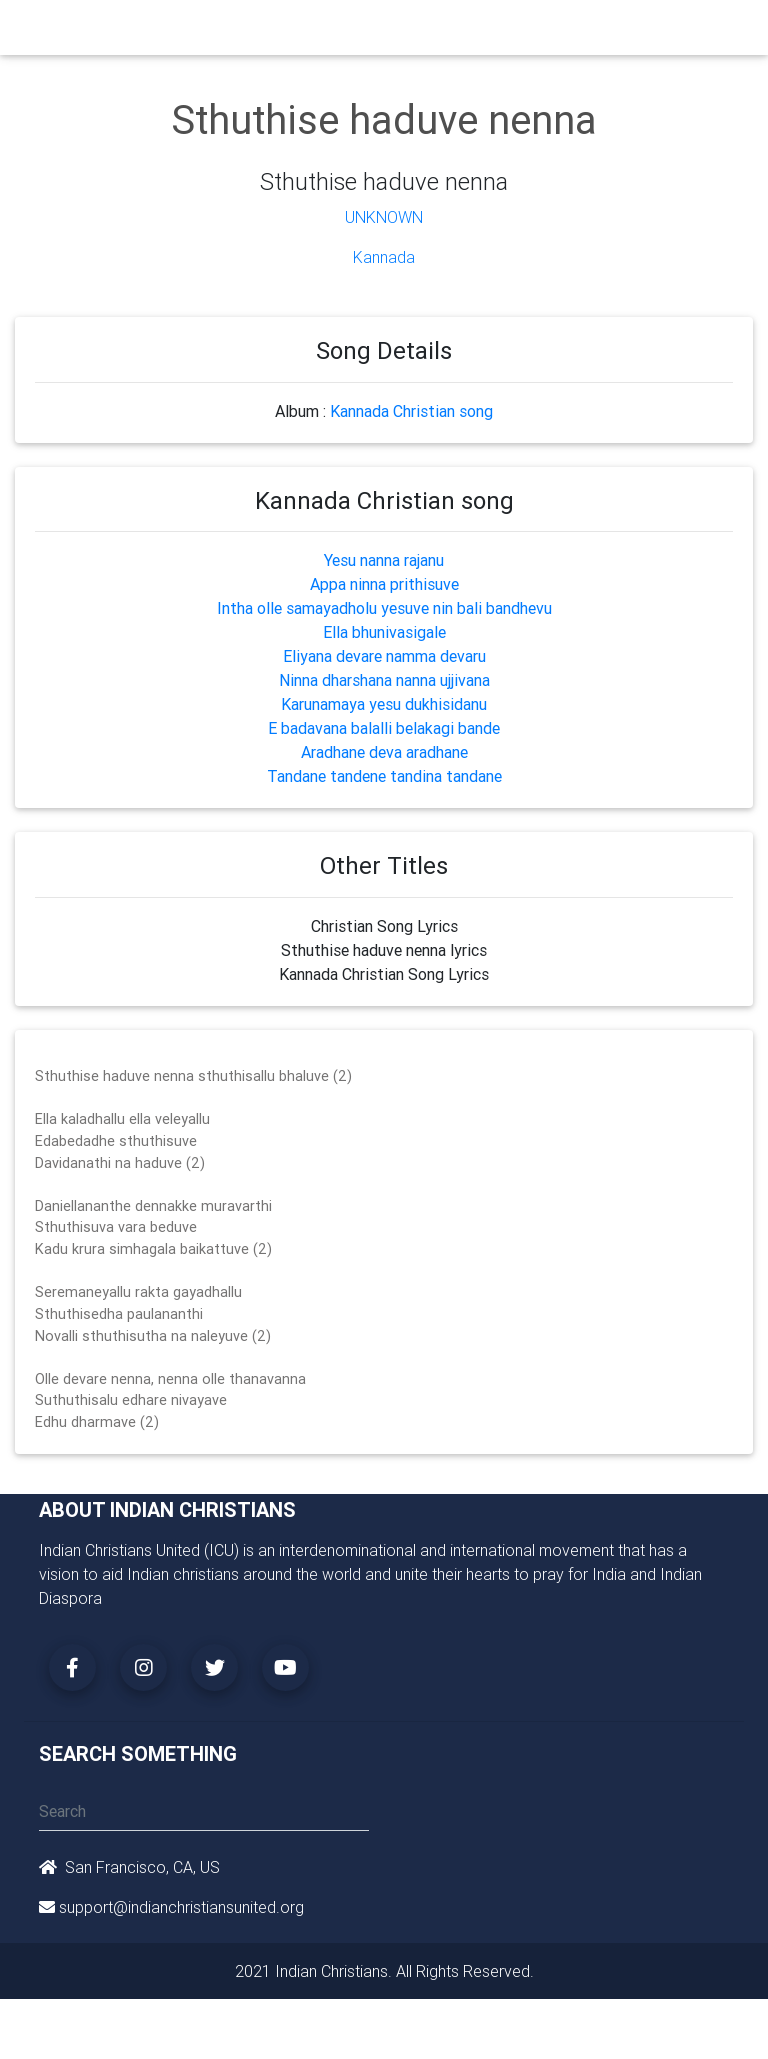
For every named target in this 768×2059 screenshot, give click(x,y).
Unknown (384, 217)
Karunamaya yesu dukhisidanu (384, 704)
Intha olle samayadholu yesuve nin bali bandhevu (384, 608)
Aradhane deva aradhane (384, 752)
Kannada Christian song (411, 411)
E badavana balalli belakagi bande (384, 728)
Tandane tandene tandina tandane (384, 776)
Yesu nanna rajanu (384, 560)
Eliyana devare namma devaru (384, 656)
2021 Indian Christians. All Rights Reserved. (384, 1971)
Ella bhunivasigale (384, 632)
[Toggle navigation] (717, 32)
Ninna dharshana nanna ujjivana (384, 680)
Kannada (384, 257)
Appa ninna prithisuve (384, 584)
